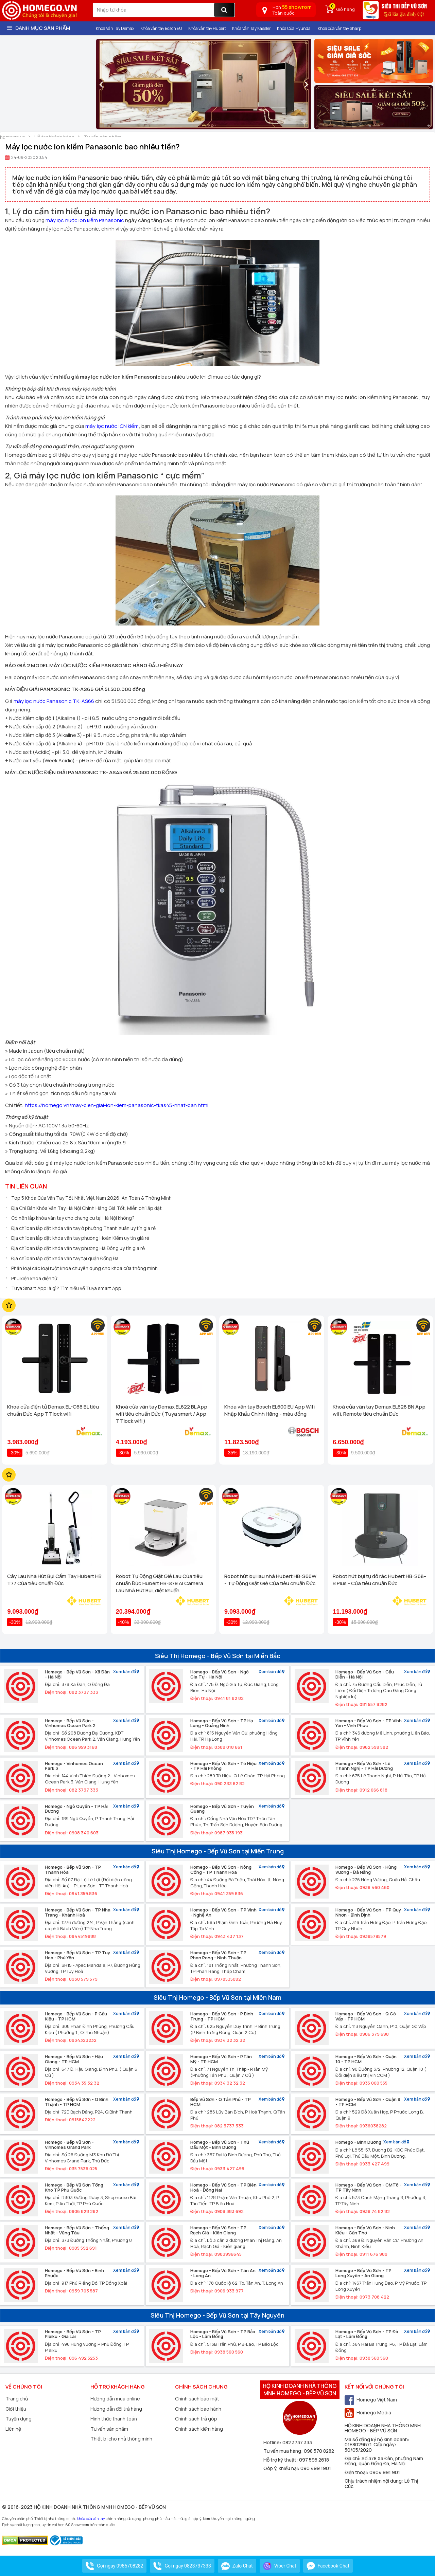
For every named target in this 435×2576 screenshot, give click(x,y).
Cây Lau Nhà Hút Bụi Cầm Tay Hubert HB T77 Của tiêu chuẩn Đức (54, 1580)
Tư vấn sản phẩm (109, 2429)
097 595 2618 (314, 2459)
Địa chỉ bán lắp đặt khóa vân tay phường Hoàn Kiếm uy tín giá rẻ (80, 1238)
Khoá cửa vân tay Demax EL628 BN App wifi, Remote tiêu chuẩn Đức (379, 1410)
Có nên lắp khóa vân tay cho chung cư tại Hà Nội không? (73, 1218)
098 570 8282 (319, 2451)
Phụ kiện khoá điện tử (34, 1278)
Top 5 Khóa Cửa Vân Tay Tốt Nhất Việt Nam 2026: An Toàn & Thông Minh (91, 1198)
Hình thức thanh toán (113, 2418)
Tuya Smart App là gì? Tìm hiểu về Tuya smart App (66, 1288)
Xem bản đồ (126, 1671)
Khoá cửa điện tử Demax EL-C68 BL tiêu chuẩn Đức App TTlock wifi (53, 1410)
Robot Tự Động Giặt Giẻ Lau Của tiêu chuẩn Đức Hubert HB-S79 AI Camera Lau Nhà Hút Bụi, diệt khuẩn (159, 1583)
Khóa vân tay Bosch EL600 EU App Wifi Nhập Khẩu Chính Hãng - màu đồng (269, 1410)
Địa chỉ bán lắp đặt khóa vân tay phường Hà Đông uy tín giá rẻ (78, 1248)
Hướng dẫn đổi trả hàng (116, 2409)
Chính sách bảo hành (198, 2409)
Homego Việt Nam (371, 2399)
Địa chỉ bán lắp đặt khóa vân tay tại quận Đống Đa (65, 1258)
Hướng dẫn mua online (115, 2398)
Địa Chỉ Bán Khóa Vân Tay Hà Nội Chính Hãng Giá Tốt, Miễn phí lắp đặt (86, 1208)
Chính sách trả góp (196, 2418)
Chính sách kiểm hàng (199, 2429)
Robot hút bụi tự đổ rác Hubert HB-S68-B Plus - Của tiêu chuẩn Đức (379, 1580)
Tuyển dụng (18, 2418)
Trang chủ (16, 2398)
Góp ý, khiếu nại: (281, 2468)
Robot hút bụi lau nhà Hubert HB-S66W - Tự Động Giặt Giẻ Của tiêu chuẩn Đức (270, 1580)
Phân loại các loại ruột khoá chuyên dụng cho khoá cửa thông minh (84, 1268)
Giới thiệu (15, 2409)
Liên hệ (13, 2429)
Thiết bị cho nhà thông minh (121, 2438)
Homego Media (368, 2412)
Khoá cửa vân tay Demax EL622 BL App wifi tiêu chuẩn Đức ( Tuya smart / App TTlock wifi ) (161, 1414)
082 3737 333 (297, 2442)
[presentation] (101, 84)
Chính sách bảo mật (197, 2398)
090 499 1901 (315, 2468)
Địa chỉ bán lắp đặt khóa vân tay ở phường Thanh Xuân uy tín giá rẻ (83, 1228)
